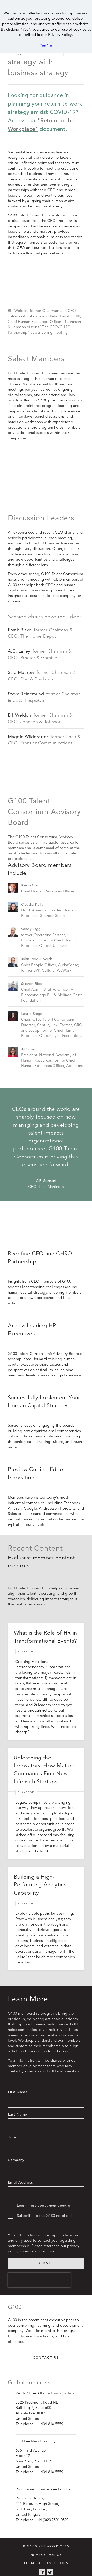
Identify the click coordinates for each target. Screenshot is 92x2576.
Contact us (46, 2352)
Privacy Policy (46, 2549)
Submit (46, 2258)
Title (12, 2132)
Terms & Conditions (45, 2557)
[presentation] (39, 2274)
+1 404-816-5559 (49, 2418)
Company (16, 2155)
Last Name (17, 2109)
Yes (43, 45)
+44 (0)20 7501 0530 (52, 2514)
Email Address (20, 2177)
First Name (17, 2087)
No (49, 45)
